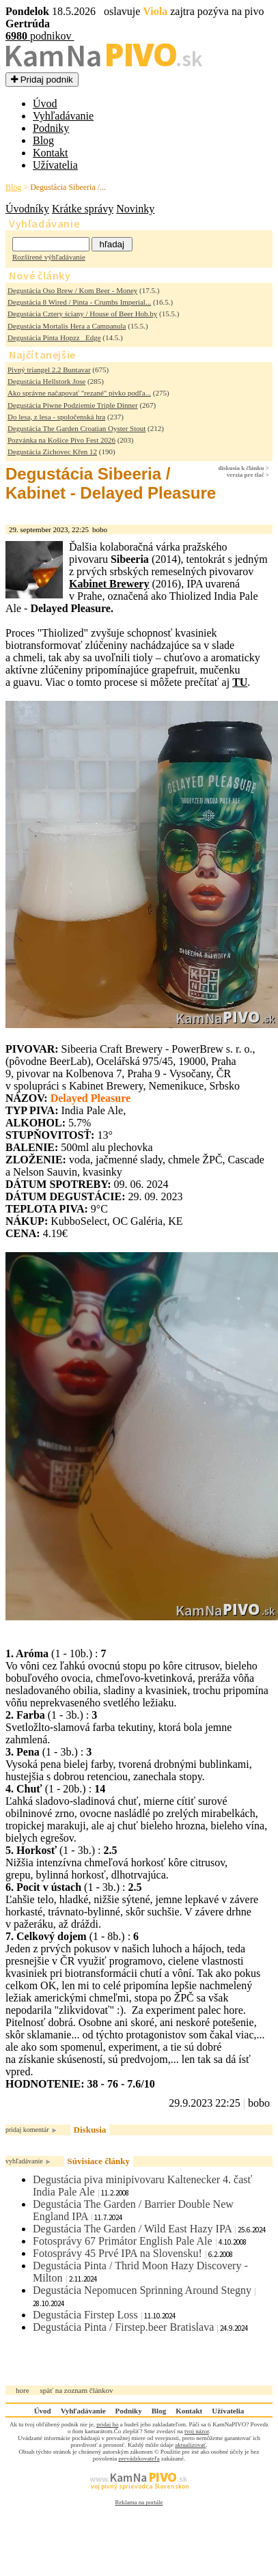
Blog (43, 140)
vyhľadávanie (24, 2161)
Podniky (51, 128)
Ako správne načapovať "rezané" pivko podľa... (79, 393)
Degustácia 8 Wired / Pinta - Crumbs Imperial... (79, 302)
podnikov (39, 36)
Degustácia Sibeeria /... (68, 187)
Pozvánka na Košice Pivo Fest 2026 (61, 440)
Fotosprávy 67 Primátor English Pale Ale (122, 2241)
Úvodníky (27, 208)
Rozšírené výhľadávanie (48, 257)
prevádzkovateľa (139, 2458)
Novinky (135, 208)
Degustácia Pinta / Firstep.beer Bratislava (123, 2327)
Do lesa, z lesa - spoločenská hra (56, 417)
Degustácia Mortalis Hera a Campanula (67, 326)
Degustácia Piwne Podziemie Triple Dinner (73, 405)
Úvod (45, 103)
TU (239, 682)
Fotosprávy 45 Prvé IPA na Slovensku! (117, 2253)
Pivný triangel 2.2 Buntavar (49, 369)
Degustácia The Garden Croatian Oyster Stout (76, 428)
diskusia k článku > (244, 468)
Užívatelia (55, 165)
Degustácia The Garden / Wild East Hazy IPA (132, 2228)
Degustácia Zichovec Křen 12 (52, 451)
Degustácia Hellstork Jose (46, 381)
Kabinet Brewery (109, 584)
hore (22, 2390)
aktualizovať (190, 2444)
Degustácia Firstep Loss (85, 2315)
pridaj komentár (27, 2129)
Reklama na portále (139, 2502)
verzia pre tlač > (248, 474)
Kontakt (50, 152)
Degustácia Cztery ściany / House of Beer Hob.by (82, 313)
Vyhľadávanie (63, 116)
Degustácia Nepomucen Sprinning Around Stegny (142, 2290)
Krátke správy (82, 208)
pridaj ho (107, 2424)
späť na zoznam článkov (76, 2390)
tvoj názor (196, 2431)
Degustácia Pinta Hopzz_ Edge (54, 337)
